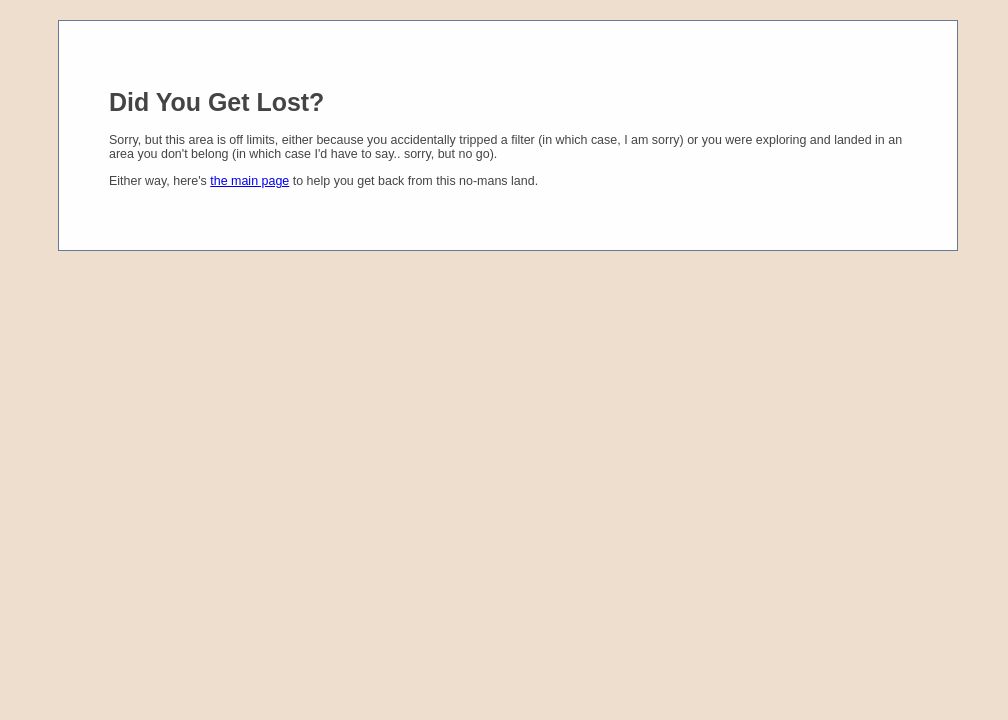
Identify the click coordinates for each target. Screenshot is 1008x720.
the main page (249, 181)
